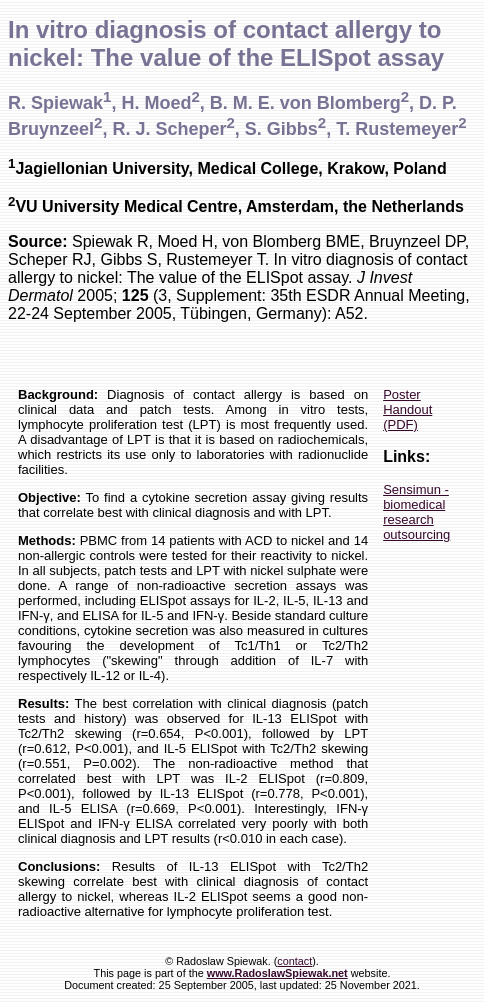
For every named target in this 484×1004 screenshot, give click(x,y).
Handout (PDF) (407, 417)
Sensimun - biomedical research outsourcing (416, 512)
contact (294, 961)
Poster (402, 394)
